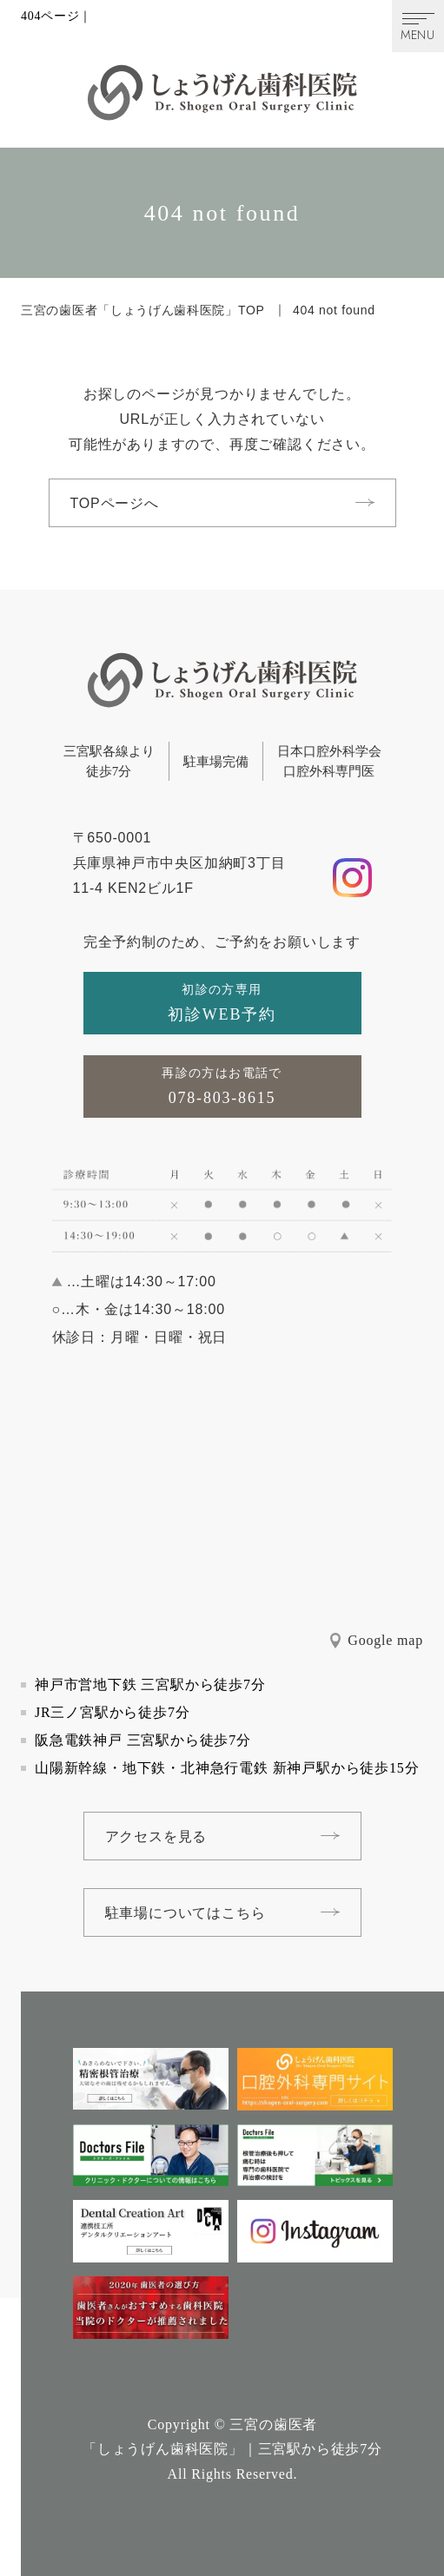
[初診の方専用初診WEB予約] (222, 1003)
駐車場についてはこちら (185, 1913)
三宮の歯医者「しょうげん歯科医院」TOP (143, 310)
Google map (385, 1640)
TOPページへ (114, 503)
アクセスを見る (156, 1836)
